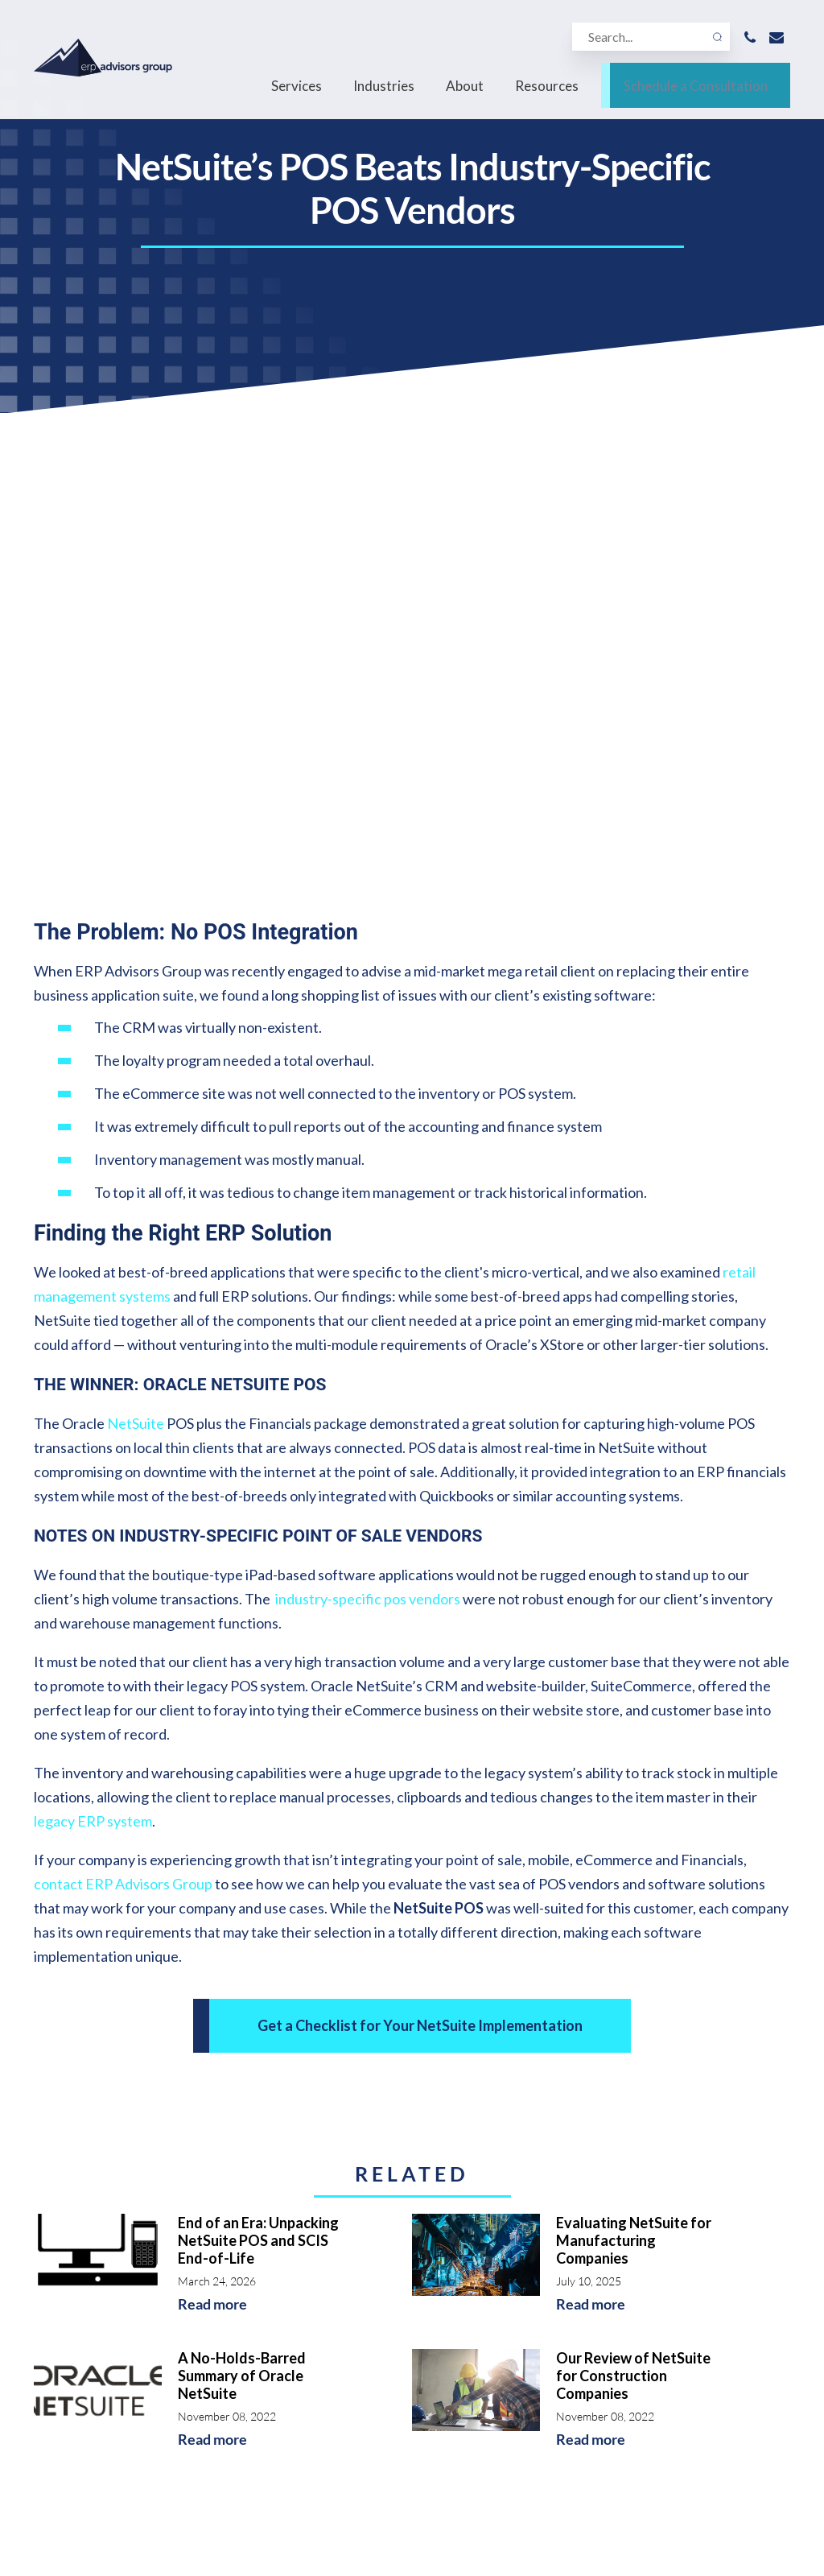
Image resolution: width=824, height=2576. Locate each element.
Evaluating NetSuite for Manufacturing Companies (633, 1757)
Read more (212, 1821)
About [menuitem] (465, 91)
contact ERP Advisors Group (123, 1401)
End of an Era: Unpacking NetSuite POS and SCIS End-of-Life (258, 1757)
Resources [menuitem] (547, 91)
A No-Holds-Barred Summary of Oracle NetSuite (242, 1892)
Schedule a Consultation (696, 91)
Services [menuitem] (296, 91)
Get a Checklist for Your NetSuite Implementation (420, 1542)
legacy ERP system (93, 1338)
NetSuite (135, 940)
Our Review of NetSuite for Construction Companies (633, 1892)
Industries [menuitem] (383, 91)
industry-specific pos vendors (368, 1116)
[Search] (645, 41)
